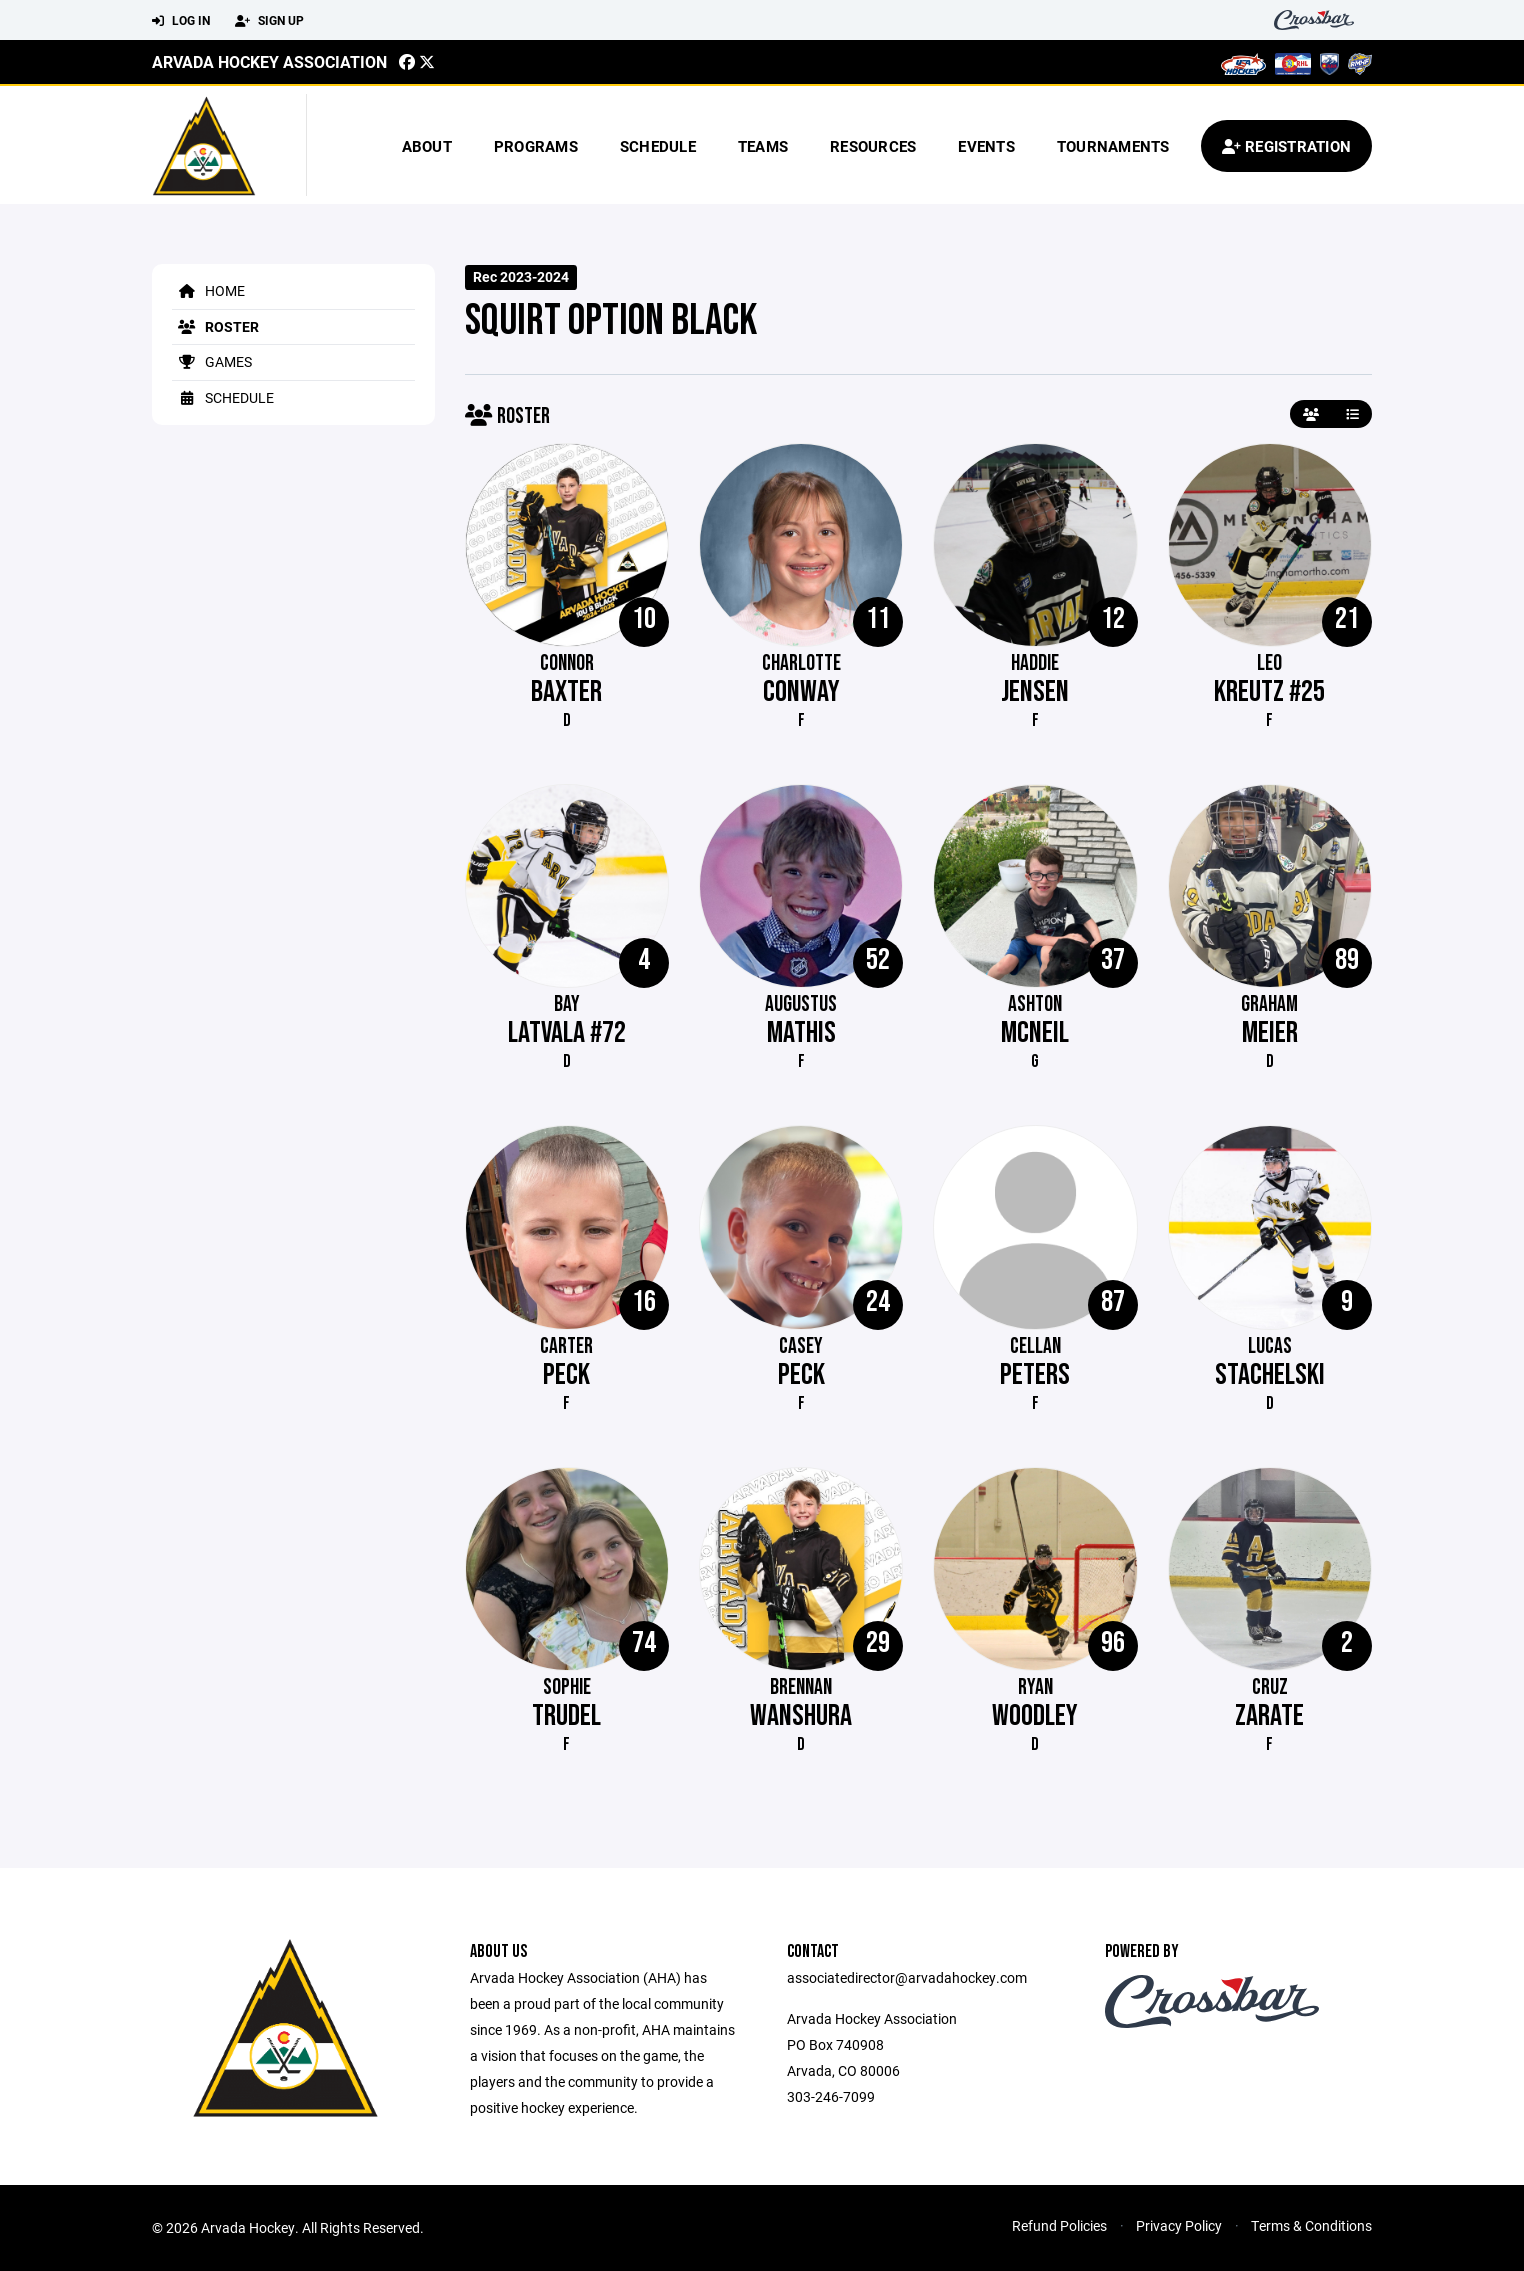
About (427, 146)
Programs (536, 146)
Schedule (658, 146)
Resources (873, 146)
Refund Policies (1059, 2225)
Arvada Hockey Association (269, 61)
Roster (215, 326)
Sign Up (269, 21)
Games (212, 361)
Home (208, 290)
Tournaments (1113, 146)
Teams (763, 146)
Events (986, 146)
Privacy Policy (1179, 2225)
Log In (181, 21)
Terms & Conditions (1311, 2225)
